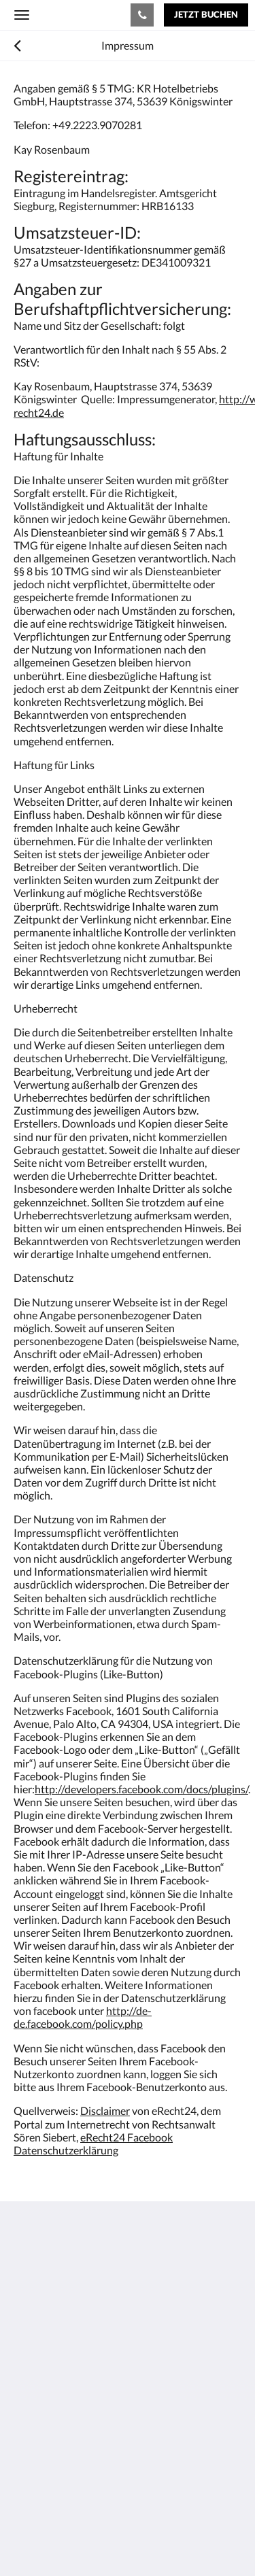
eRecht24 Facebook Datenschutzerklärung (93, 2143)
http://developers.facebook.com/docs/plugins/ (141, 1788)
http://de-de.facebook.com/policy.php (83, 2017)
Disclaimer (105, 2110)
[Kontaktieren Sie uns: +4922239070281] (142, 15)
